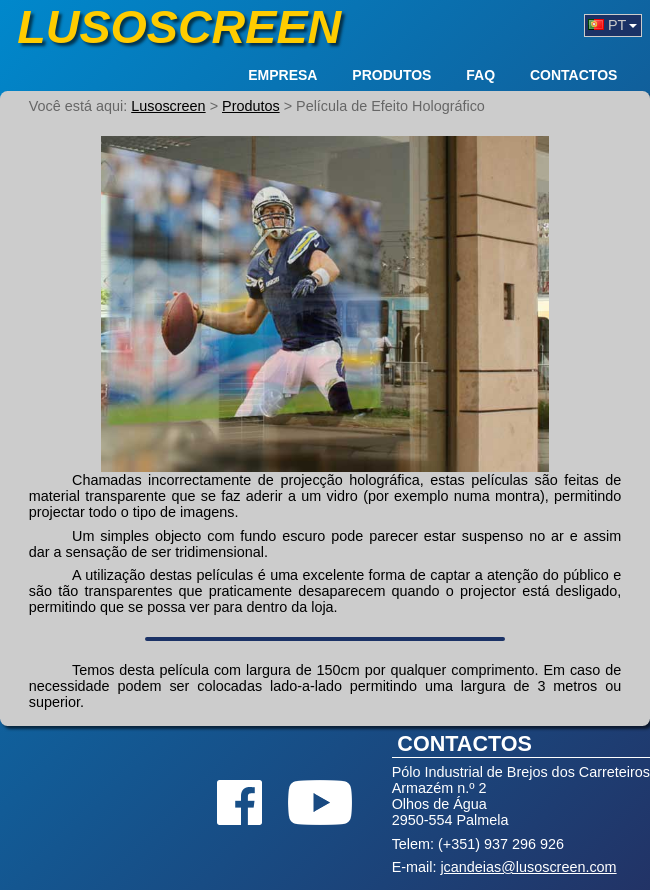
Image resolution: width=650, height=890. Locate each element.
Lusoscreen (179, 27)
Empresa (282, 76)
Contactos (573, 76)
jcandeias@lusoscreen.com (528, 867)
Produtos (391, 76)
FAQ (480, 76)
